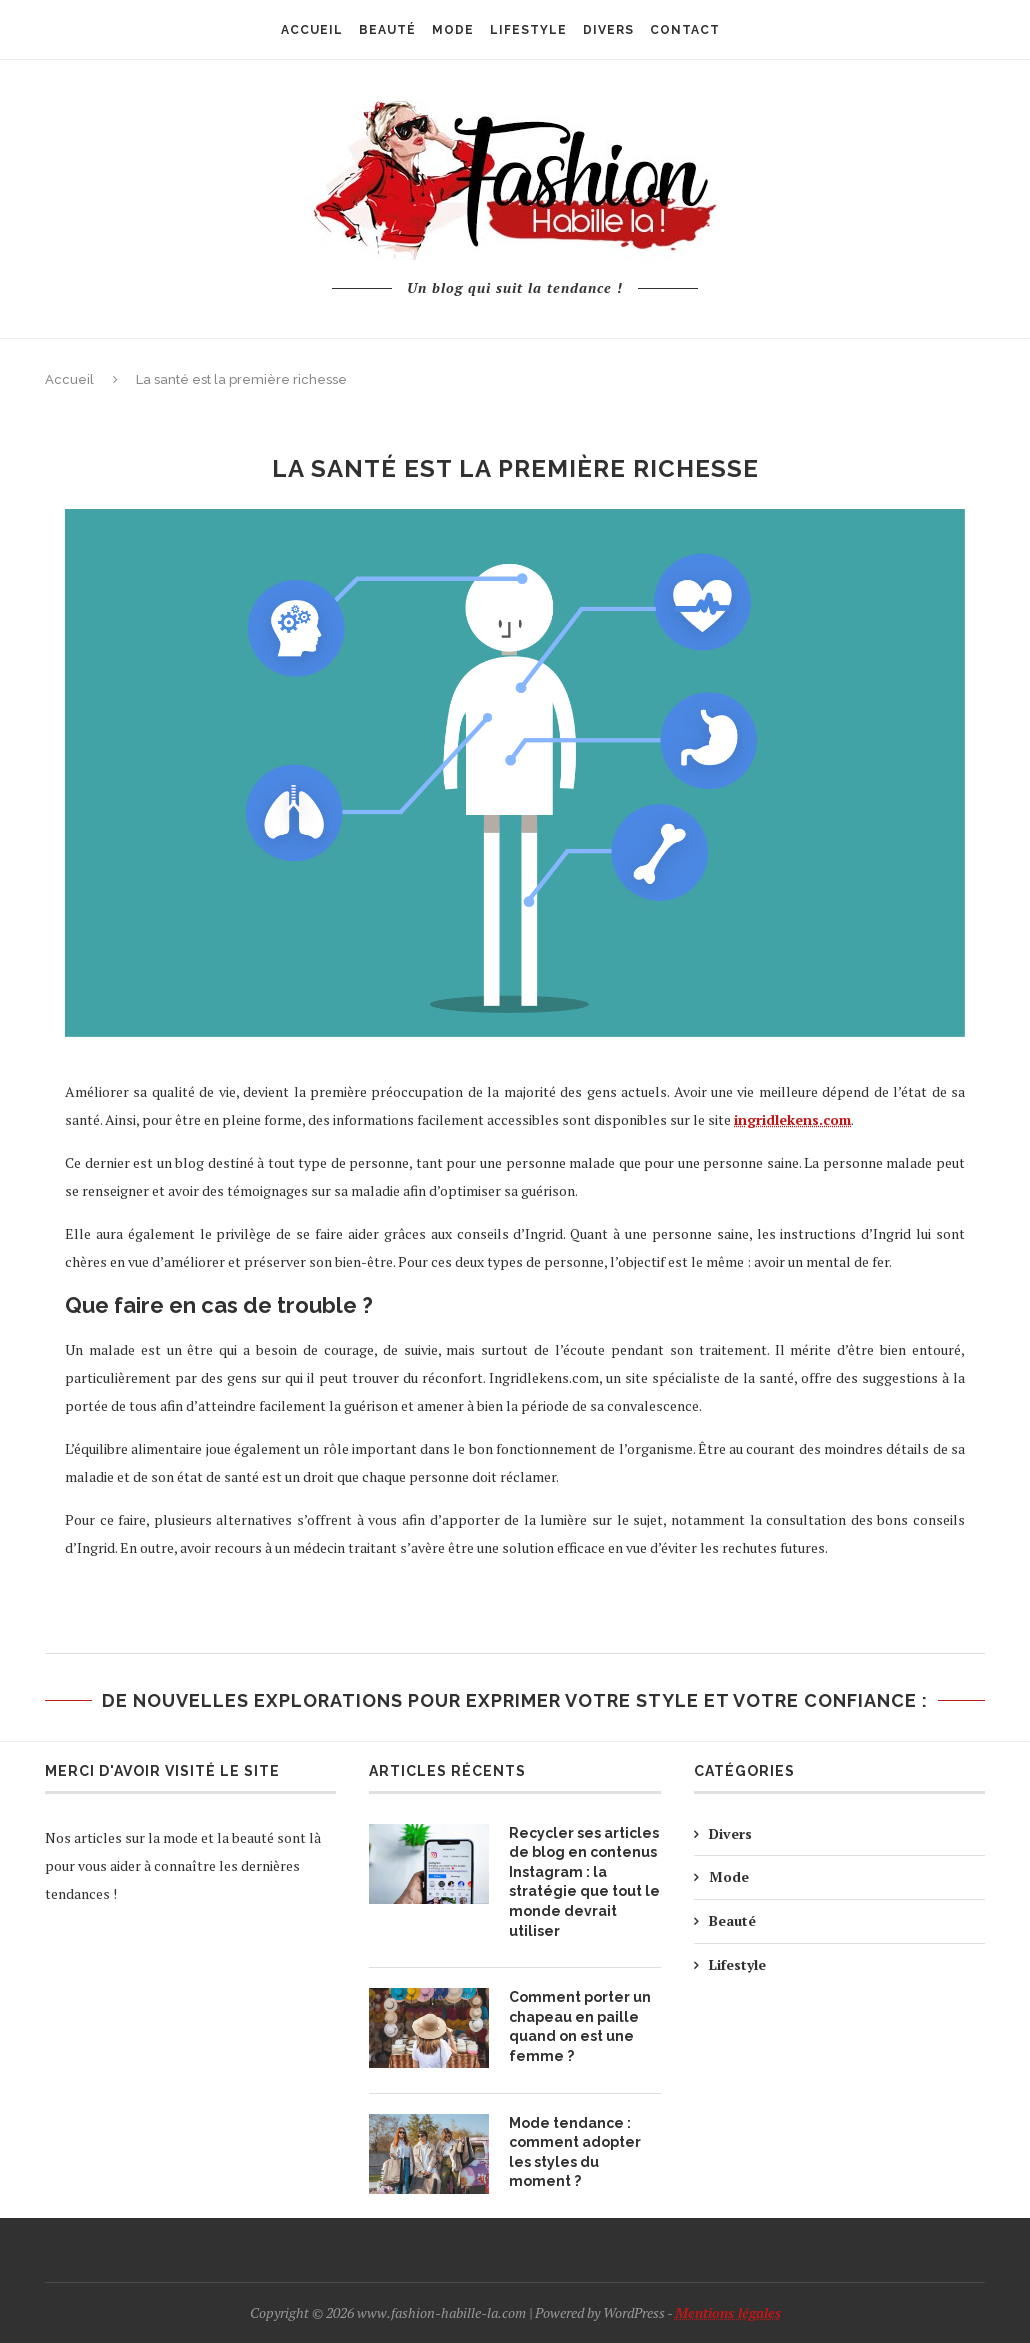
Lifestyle (737, 1964)
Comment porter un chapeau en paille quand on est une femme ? (580, 2026)
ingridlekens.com (792, 1119)
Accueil (69, 379)
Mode (729, 1876)
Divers (730, 1833)
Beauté (732, 1920)
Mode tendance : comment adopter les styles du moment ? (575, 2152)
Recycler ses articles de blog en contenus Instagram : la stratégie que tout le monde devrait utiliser (584, 1882)
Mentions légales (728, 2312)
